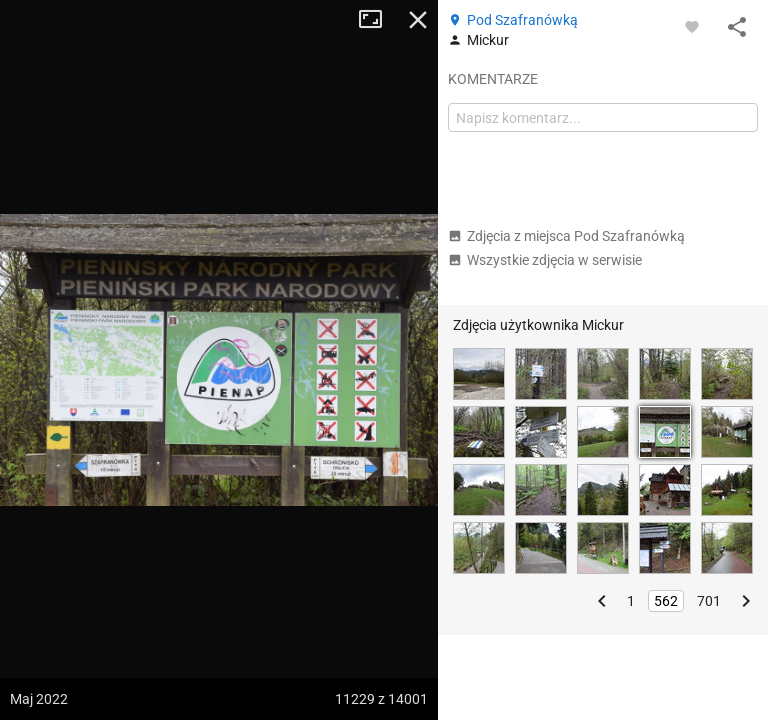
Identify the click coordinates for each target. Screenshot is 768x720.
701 (709, 601)
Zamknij (418, 20)
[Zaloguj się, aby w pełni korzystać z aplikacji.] (692, 26)
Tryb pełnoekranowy (378, 20)
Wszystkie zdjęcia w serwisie (545, 260)
